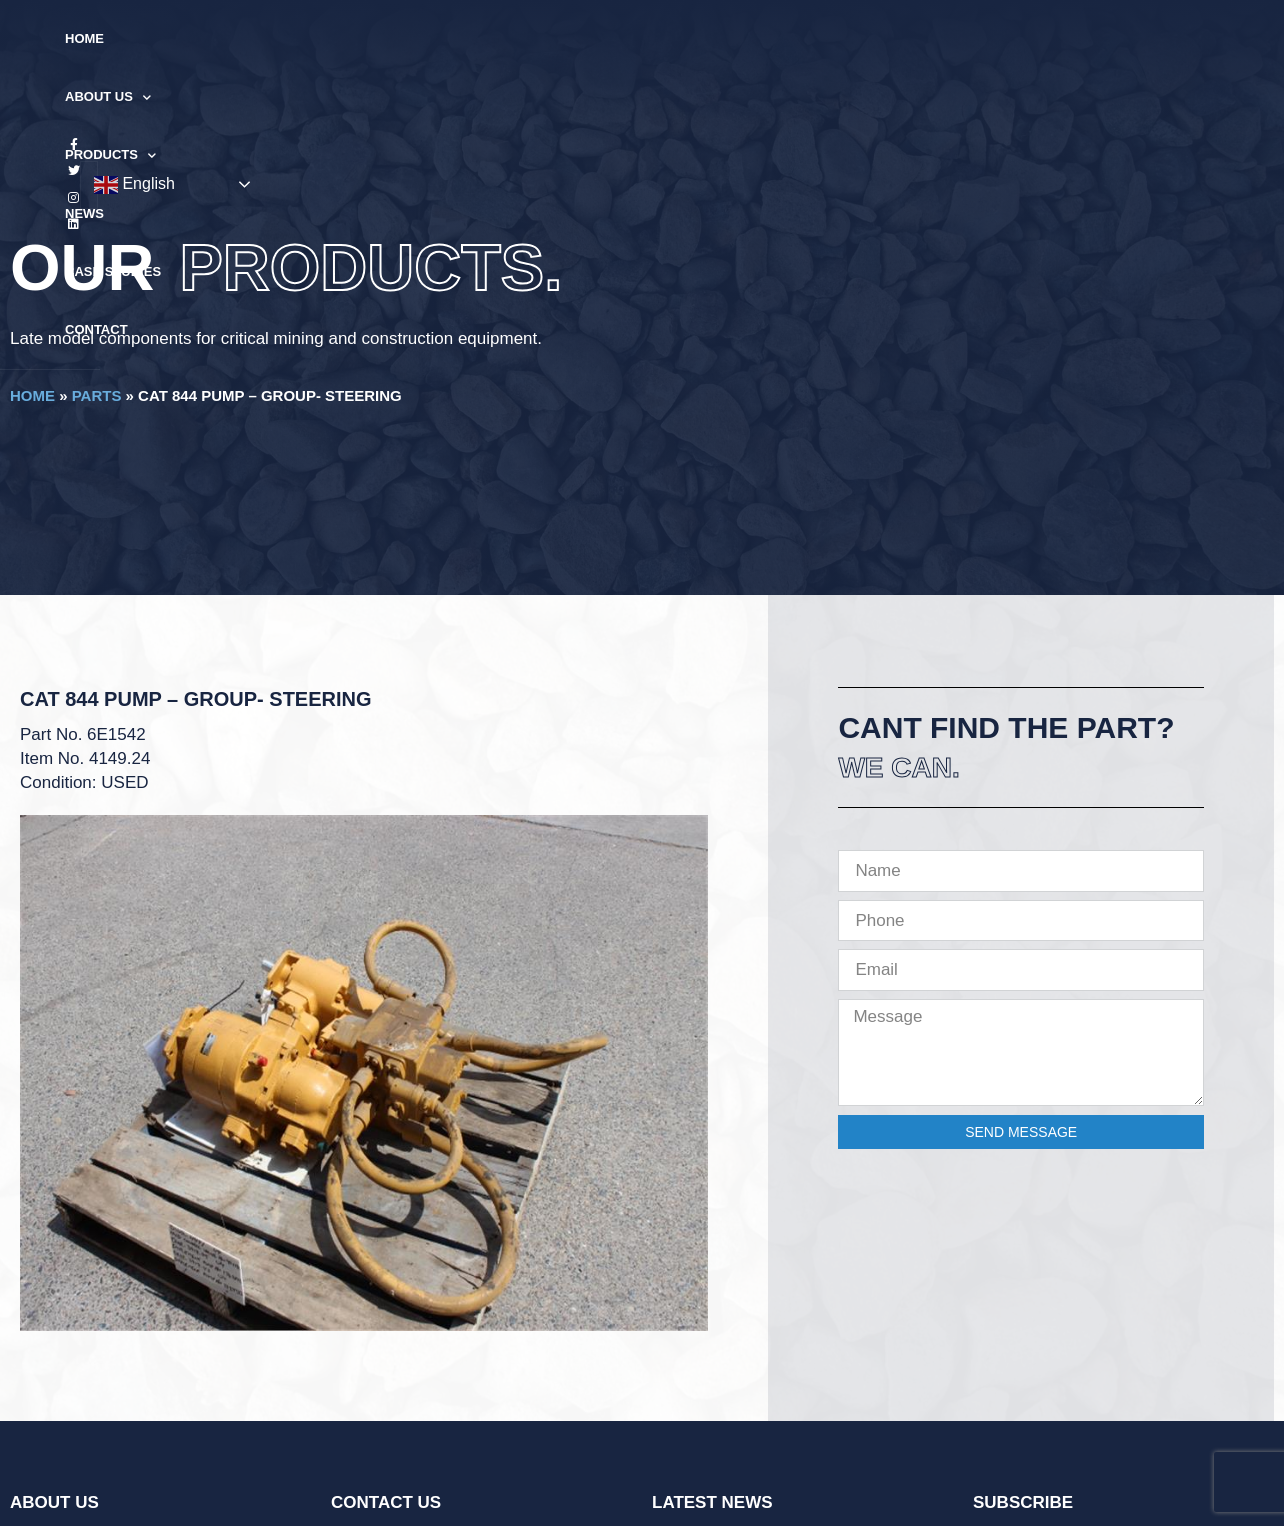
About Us (425, 39)
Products (543, 39)
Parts (97, 395)
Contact (845, 38)
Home (332, 38)
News (638, 38)
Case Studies (736, 38)
